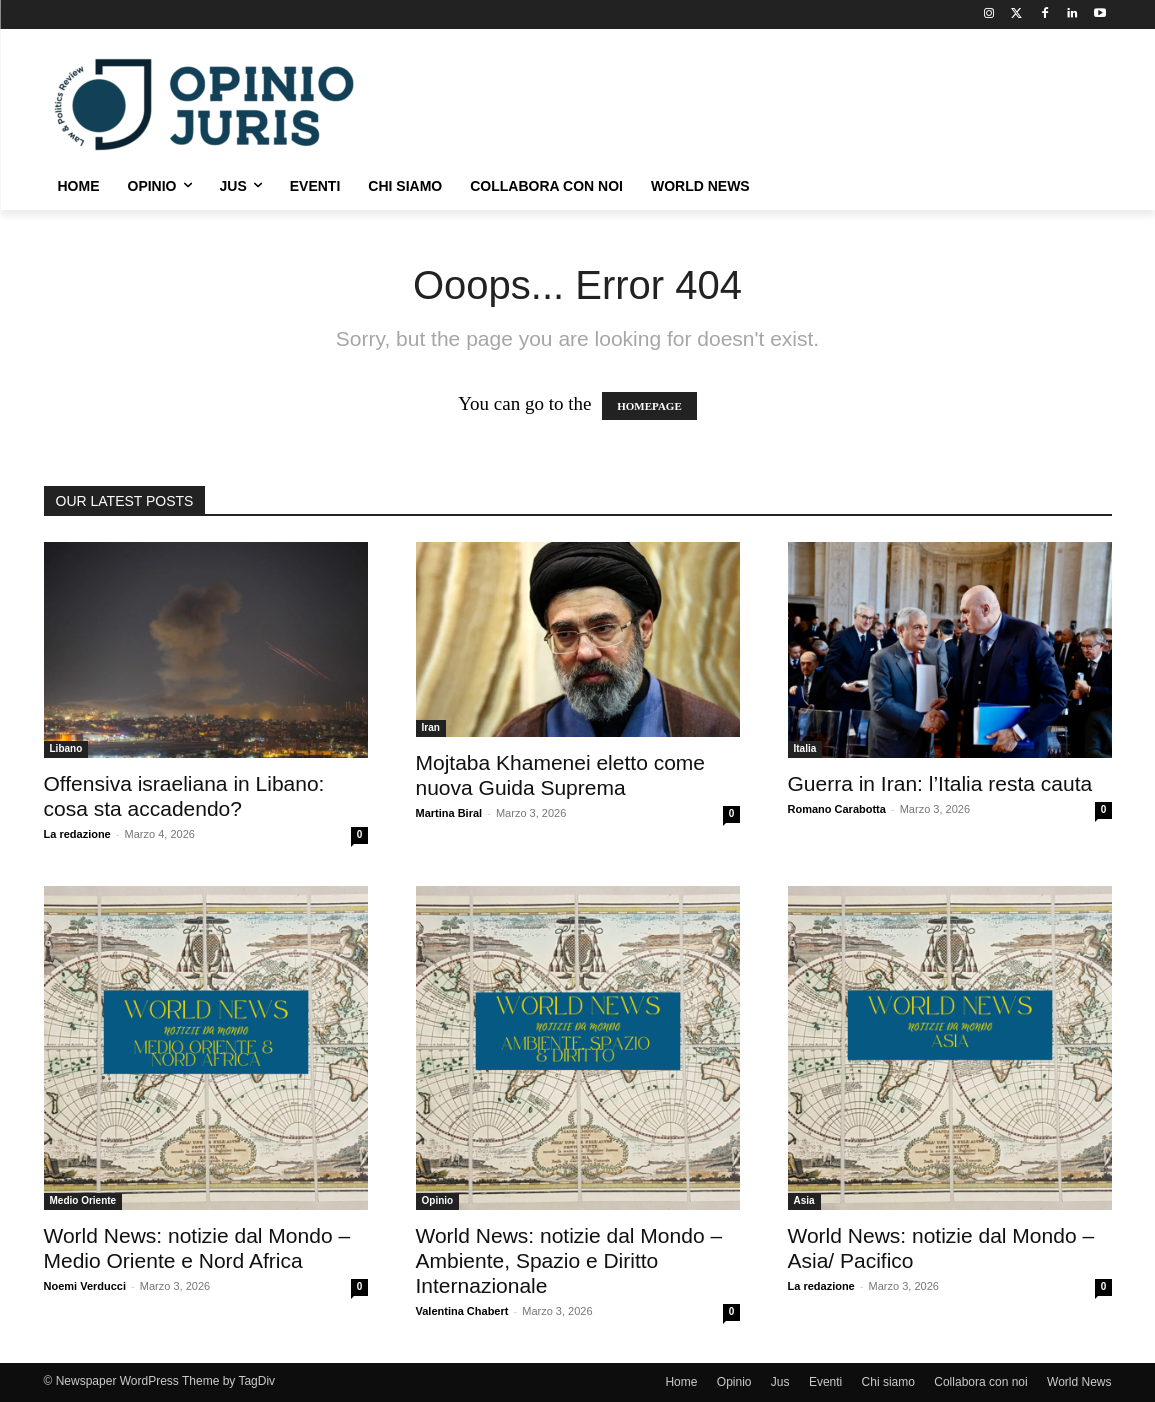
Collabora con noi (980, 1382)
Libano (66, 748)
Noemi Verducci (85, 1286)
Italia (805, 748)
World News (1079, 1382)
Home (681, 1382)
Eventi (825, 1382)
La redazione (77, 834)
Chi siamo (888, 1382)
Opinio (438, 1200)
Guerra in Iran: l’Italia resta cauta (940, 783)
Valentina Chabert (462, 1311)
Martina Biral (449, 813)
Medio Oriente (83, 1200)
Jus (780, 1382)
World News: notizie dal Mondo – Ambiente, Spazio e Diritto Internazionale (569, 1260)
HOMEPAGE (649, 406)
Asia (804, 1200)
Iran (431, 727)
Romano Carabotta (837, 809)
